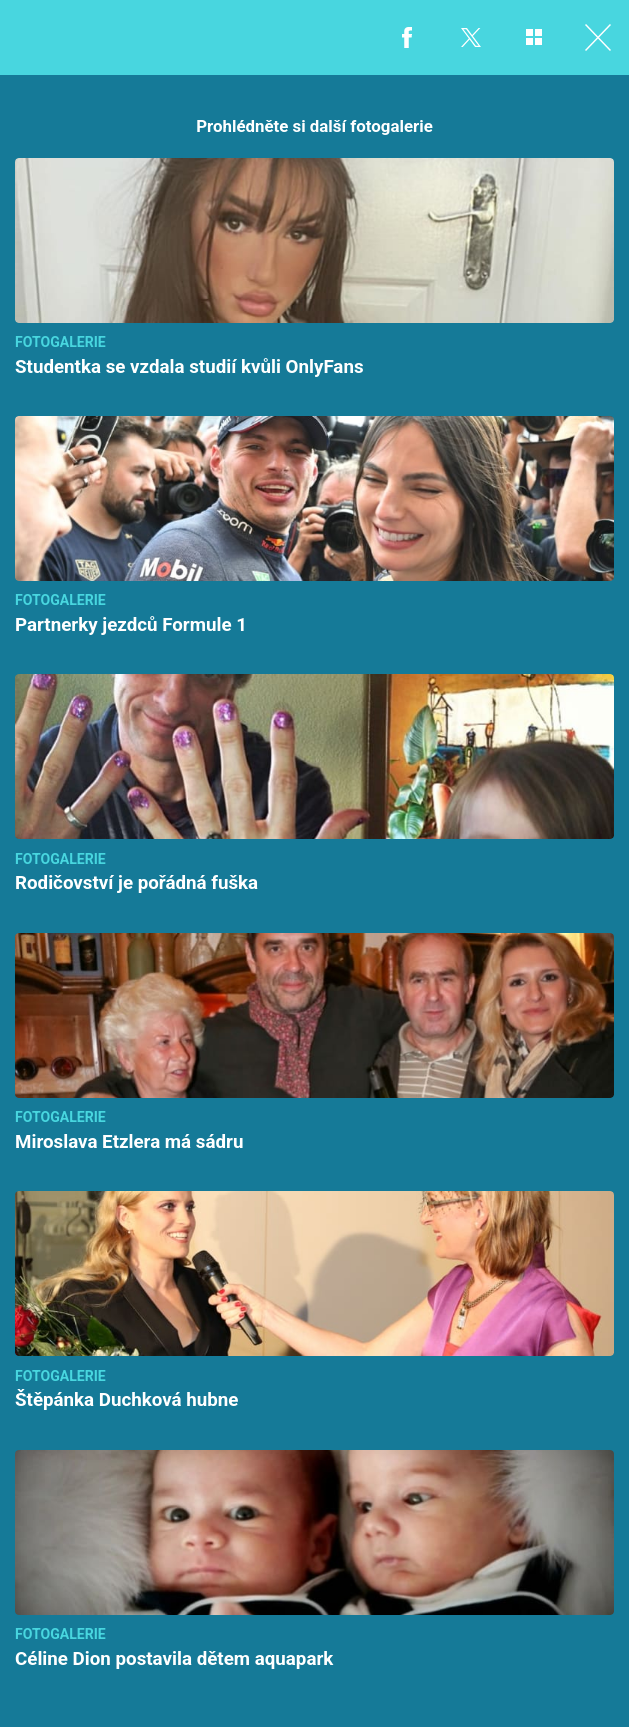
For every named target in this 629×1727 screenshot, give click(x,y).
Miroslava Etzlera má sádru (129, 1142)
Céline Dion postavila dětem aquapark (174, 1659)
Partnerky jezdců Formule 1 (131, 625)
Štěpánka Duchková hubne (126, 1400)
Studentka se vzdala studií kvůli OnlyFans (189, 367)
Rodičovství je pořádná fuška (136, 883)
